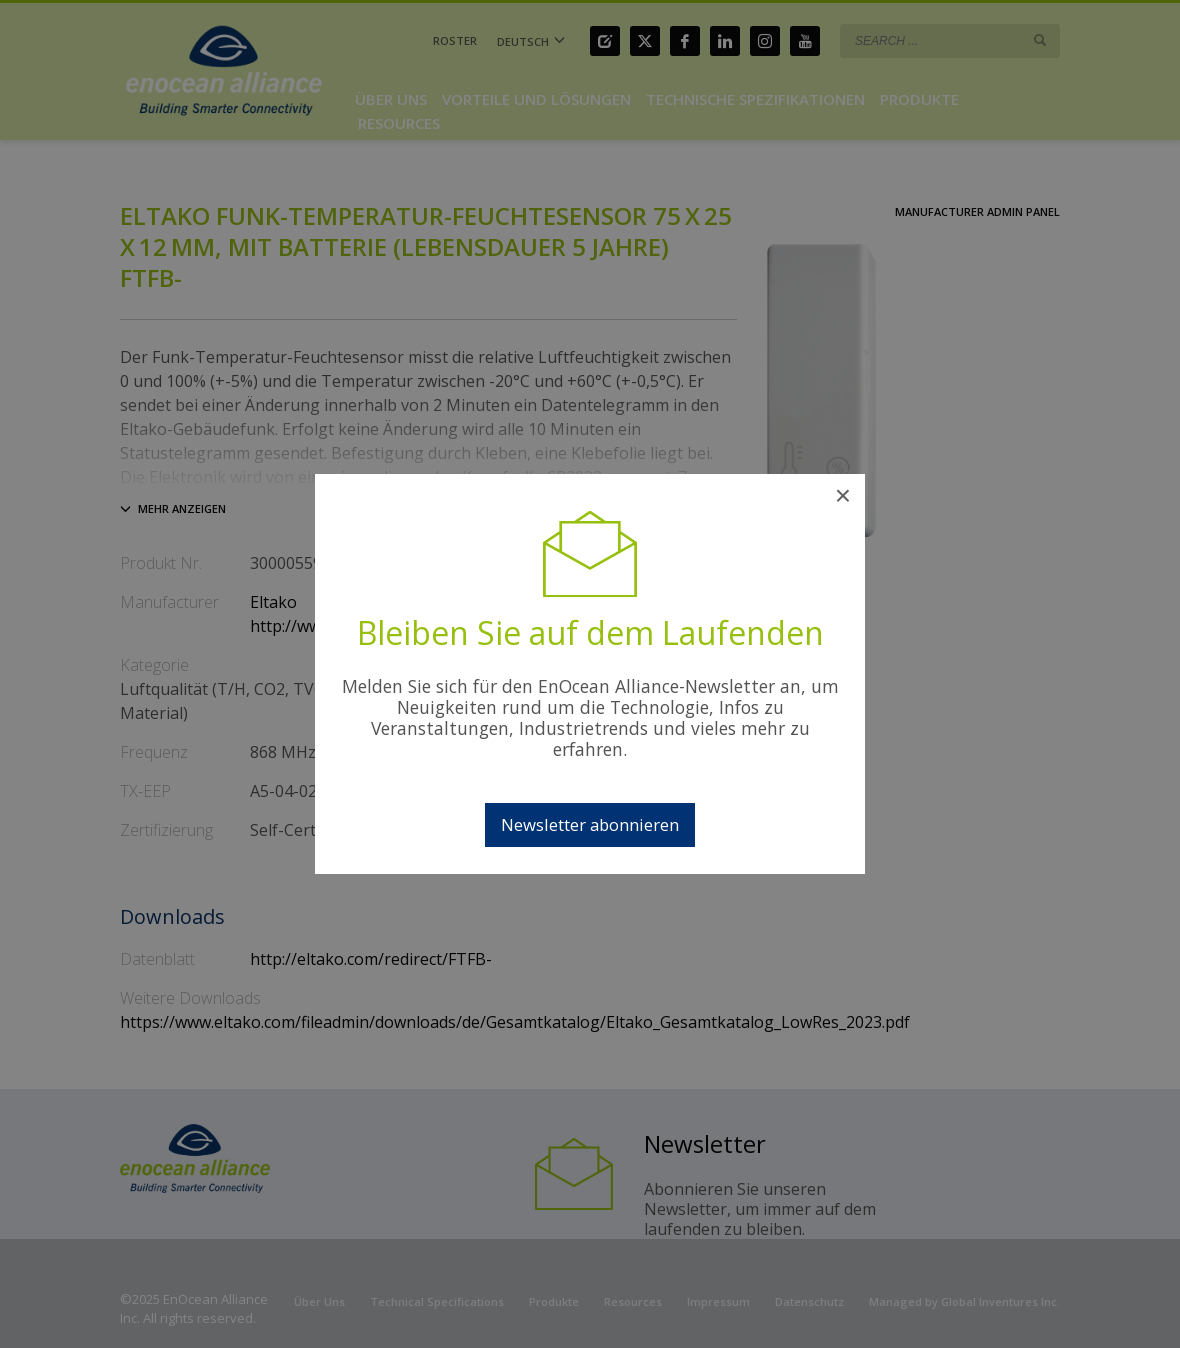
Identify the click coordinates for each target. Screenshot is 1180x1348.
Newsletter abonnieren (590, 824)
